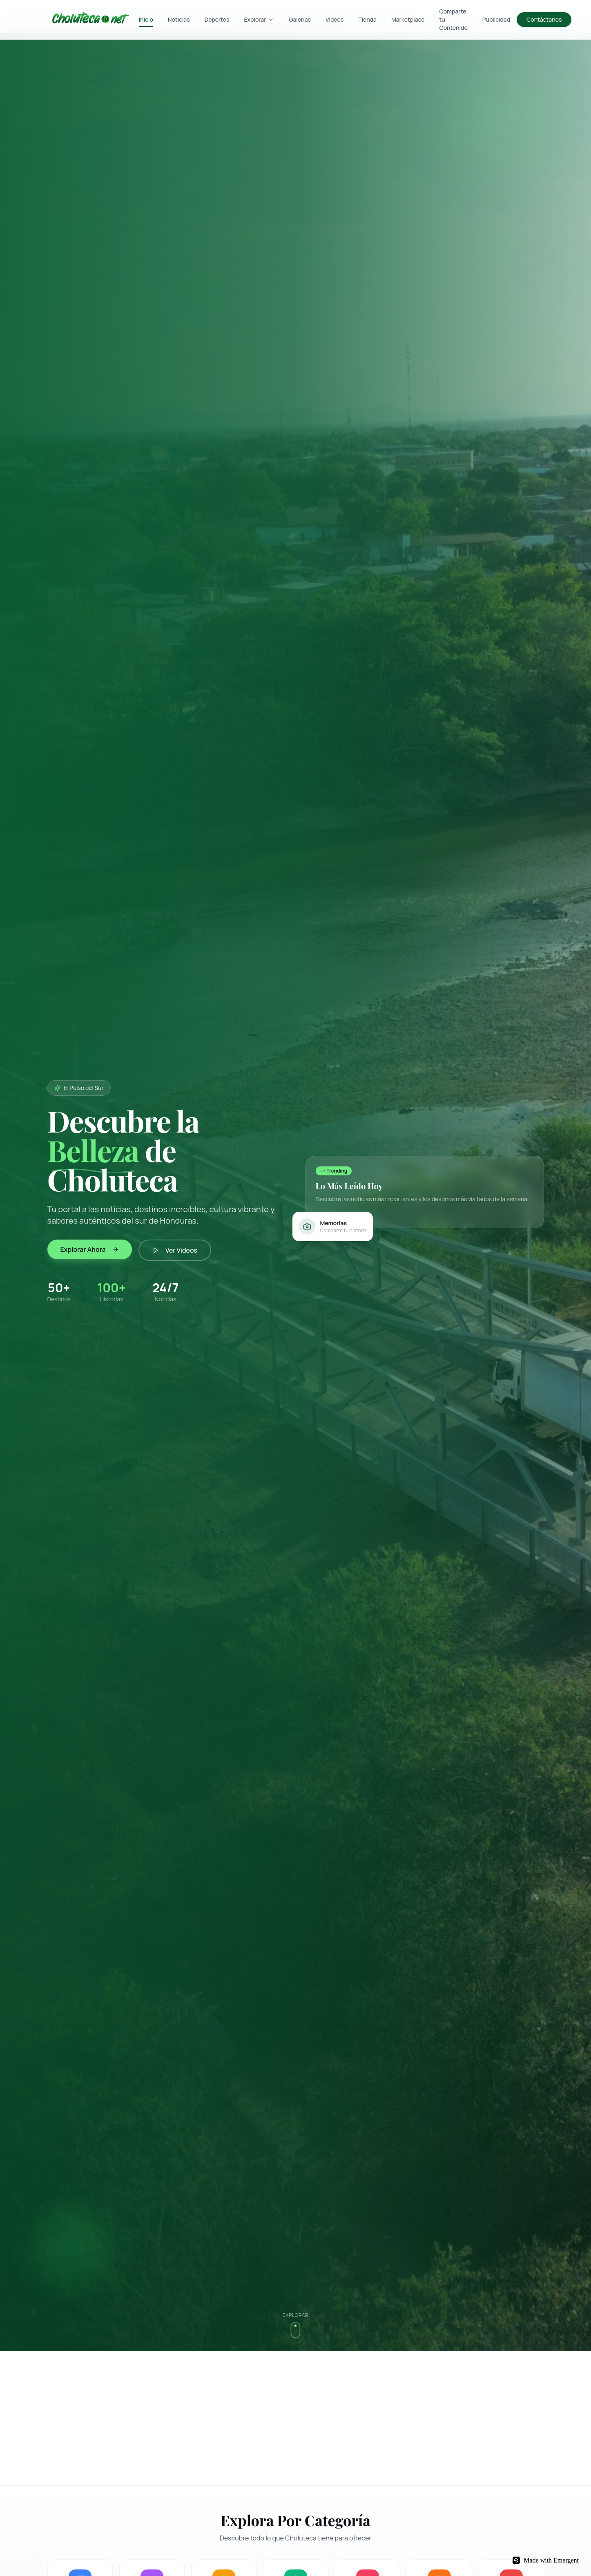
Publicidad (496, 19)
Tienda (367, 19)
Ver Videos (174, 1250)
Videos (334, 19)
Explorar (259, 19)
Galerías (300, 19)
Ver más (330, 1214)
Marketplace (408, 19)
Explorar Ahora (89, 1249)
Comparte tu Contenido (453, 19)
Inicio (146, 21)
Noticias (179, 19)
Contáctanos (544, 19)
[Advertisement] (292, 2418)
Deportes (217, 19)
